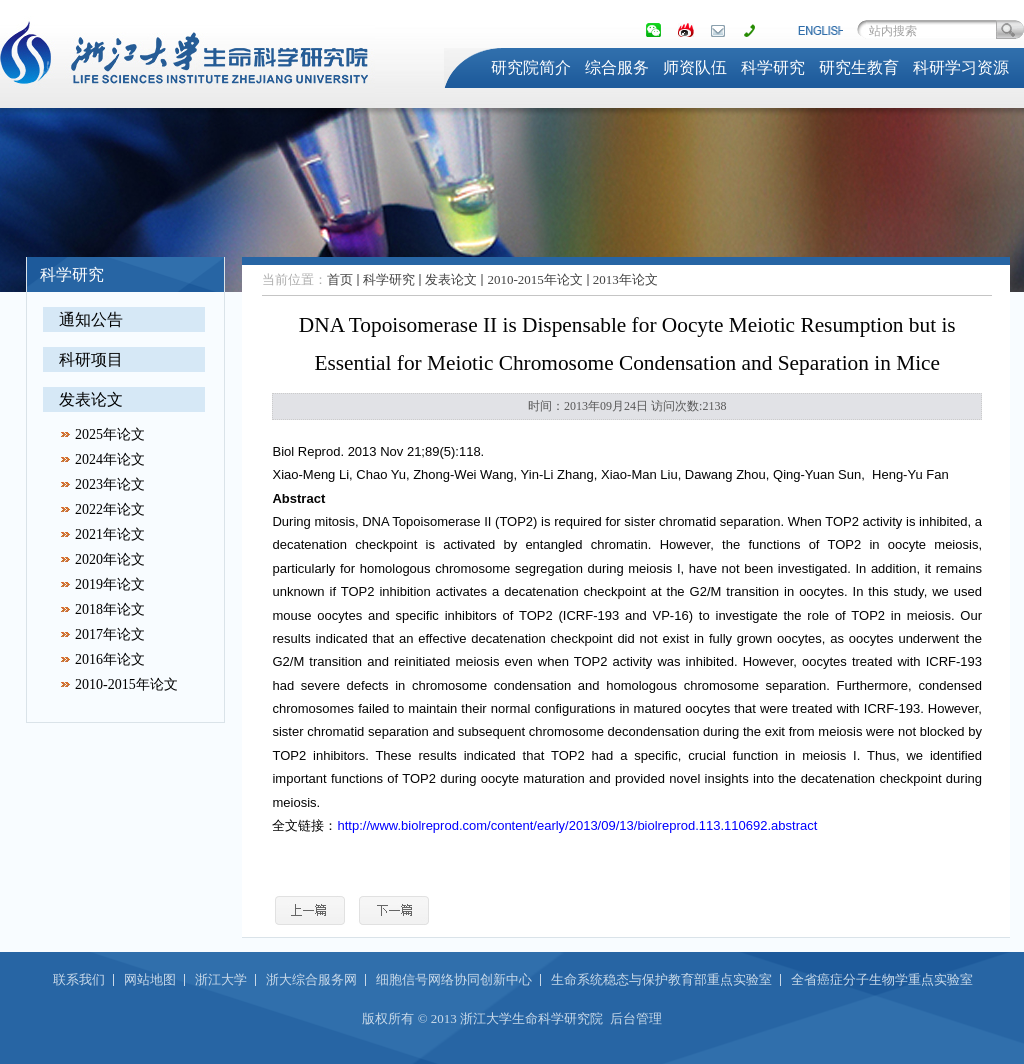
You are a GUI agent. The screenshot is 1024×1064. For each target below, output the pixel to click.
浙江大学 (221, 979)
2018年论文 (110, 609)
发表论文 (91, 399)
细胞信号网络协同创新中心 (454, 979)
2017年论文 (110, 634)
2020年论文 (110, 559)
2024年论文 (110, 459)
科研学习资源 (961, 67)
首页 (340, 279)
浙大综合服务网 (311, 979)
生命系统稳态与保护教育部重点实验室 (661, 979)
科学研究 (773, 67)
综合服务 (617, 67)
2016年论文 (110, 659)
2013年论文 (625, 279)
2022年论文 (110, 509)
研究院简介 (531, 67)
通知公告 (91, 319)
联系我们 (79, 979)
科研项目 (91, 359)
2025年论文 (110, 434)
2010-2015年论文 (126, 684)
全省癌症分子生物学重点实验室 (882, 979)
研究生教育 (859, 67)
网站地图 (150, 979)
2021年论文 (110, 534)
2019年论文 (110, 584)
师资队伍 (695, 67)
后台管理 (636, 1018)
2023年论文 (110, 484)
